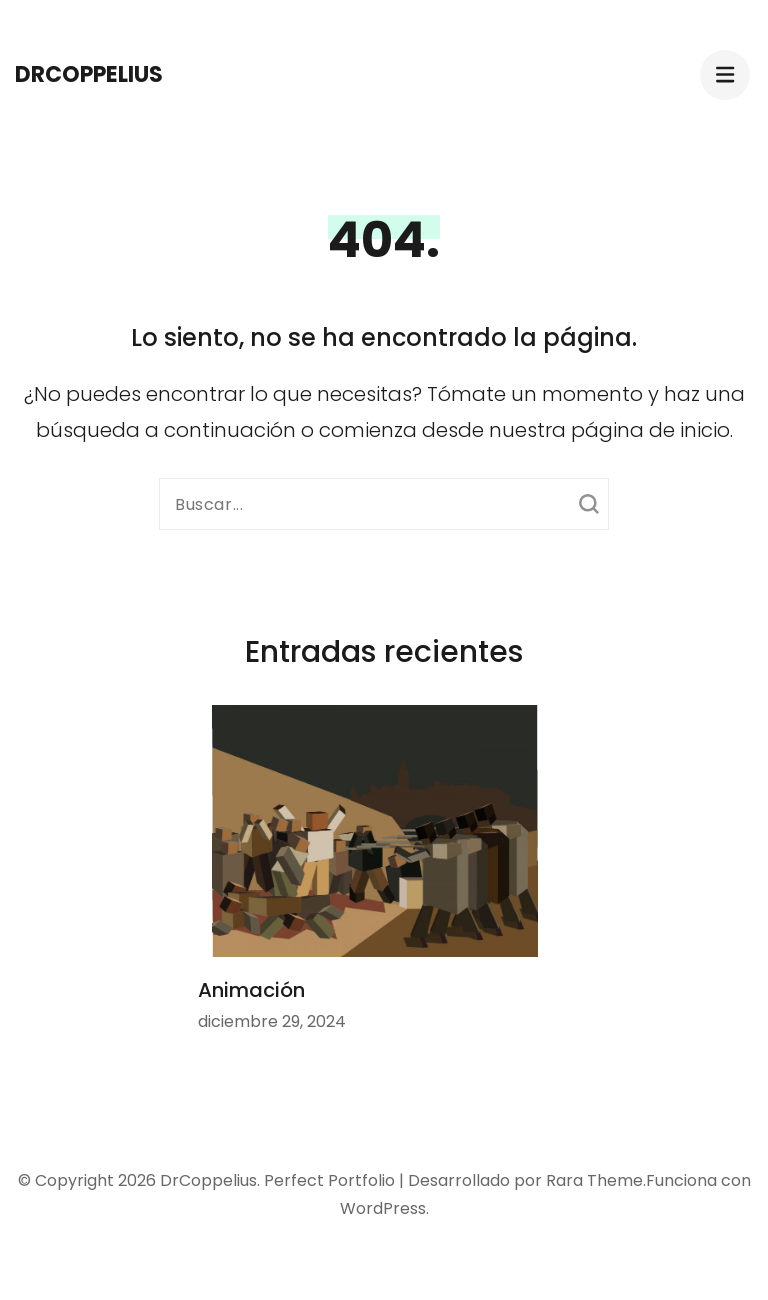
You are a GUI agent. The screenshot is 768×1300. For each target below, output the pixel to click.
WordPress (383, 1208)
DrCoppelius (89, 74)
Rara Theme (594, 1180)
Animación (251, 990)
